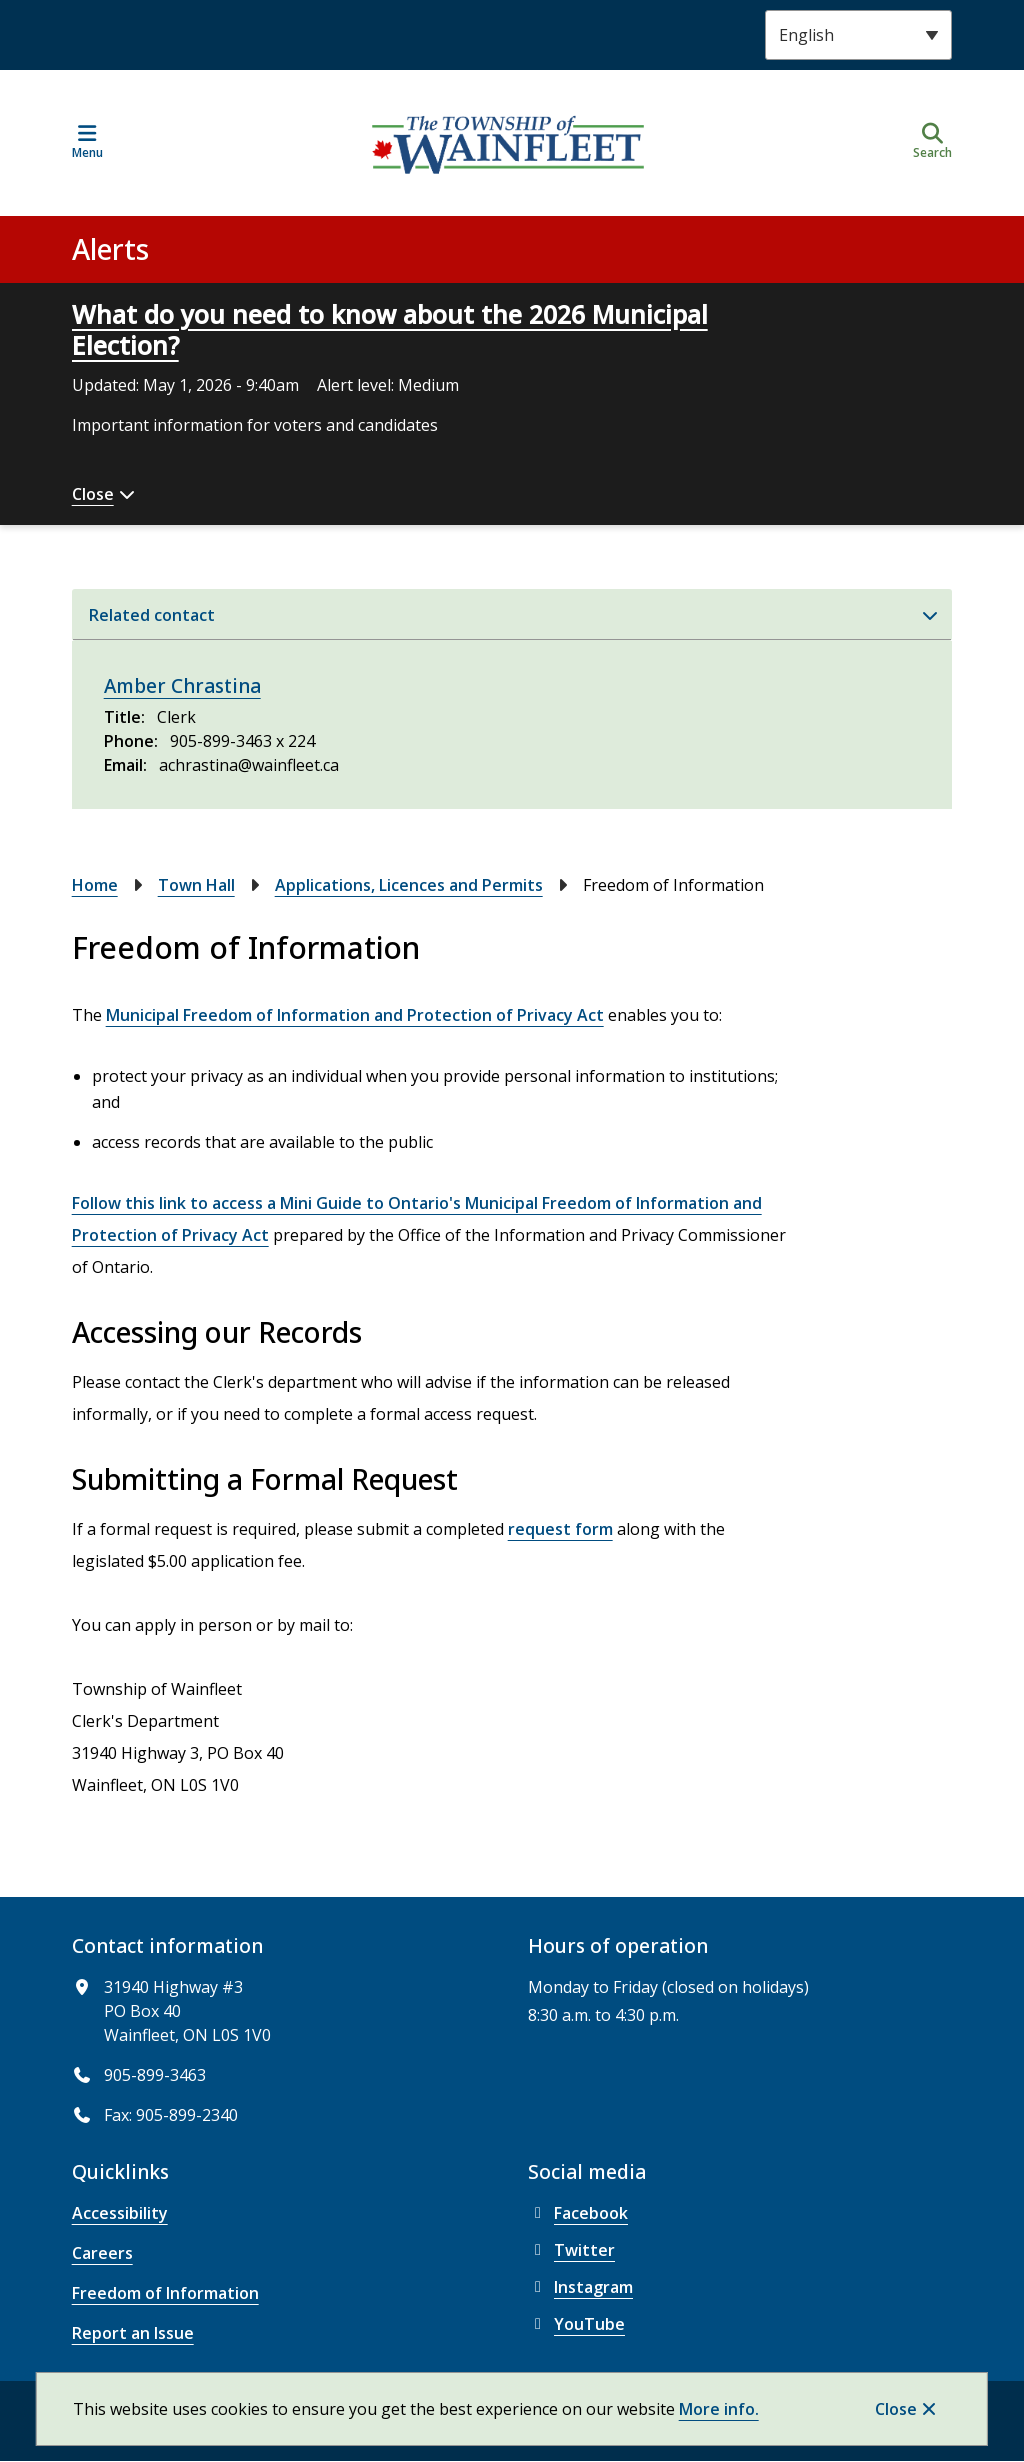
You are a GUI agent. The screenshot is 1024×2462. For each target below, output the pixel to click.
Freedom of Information (165, 2293)
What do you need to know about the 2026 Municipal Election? (390, 329)
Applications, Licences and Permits (409, 885)
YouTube (576, 2324)
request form (560, 1529)
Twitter (571, 2250)
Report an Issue (133, 2333)
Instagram (580, 2287)
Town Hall (196, 885)
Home (95, 885)
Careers (102, 2253)
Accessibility (120, 2213)
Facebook (578, 2213)
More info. (719, 2409)
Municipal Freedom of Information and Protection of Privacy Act (355, 1015)
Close (896, 2409)
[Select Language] (858, 35)
